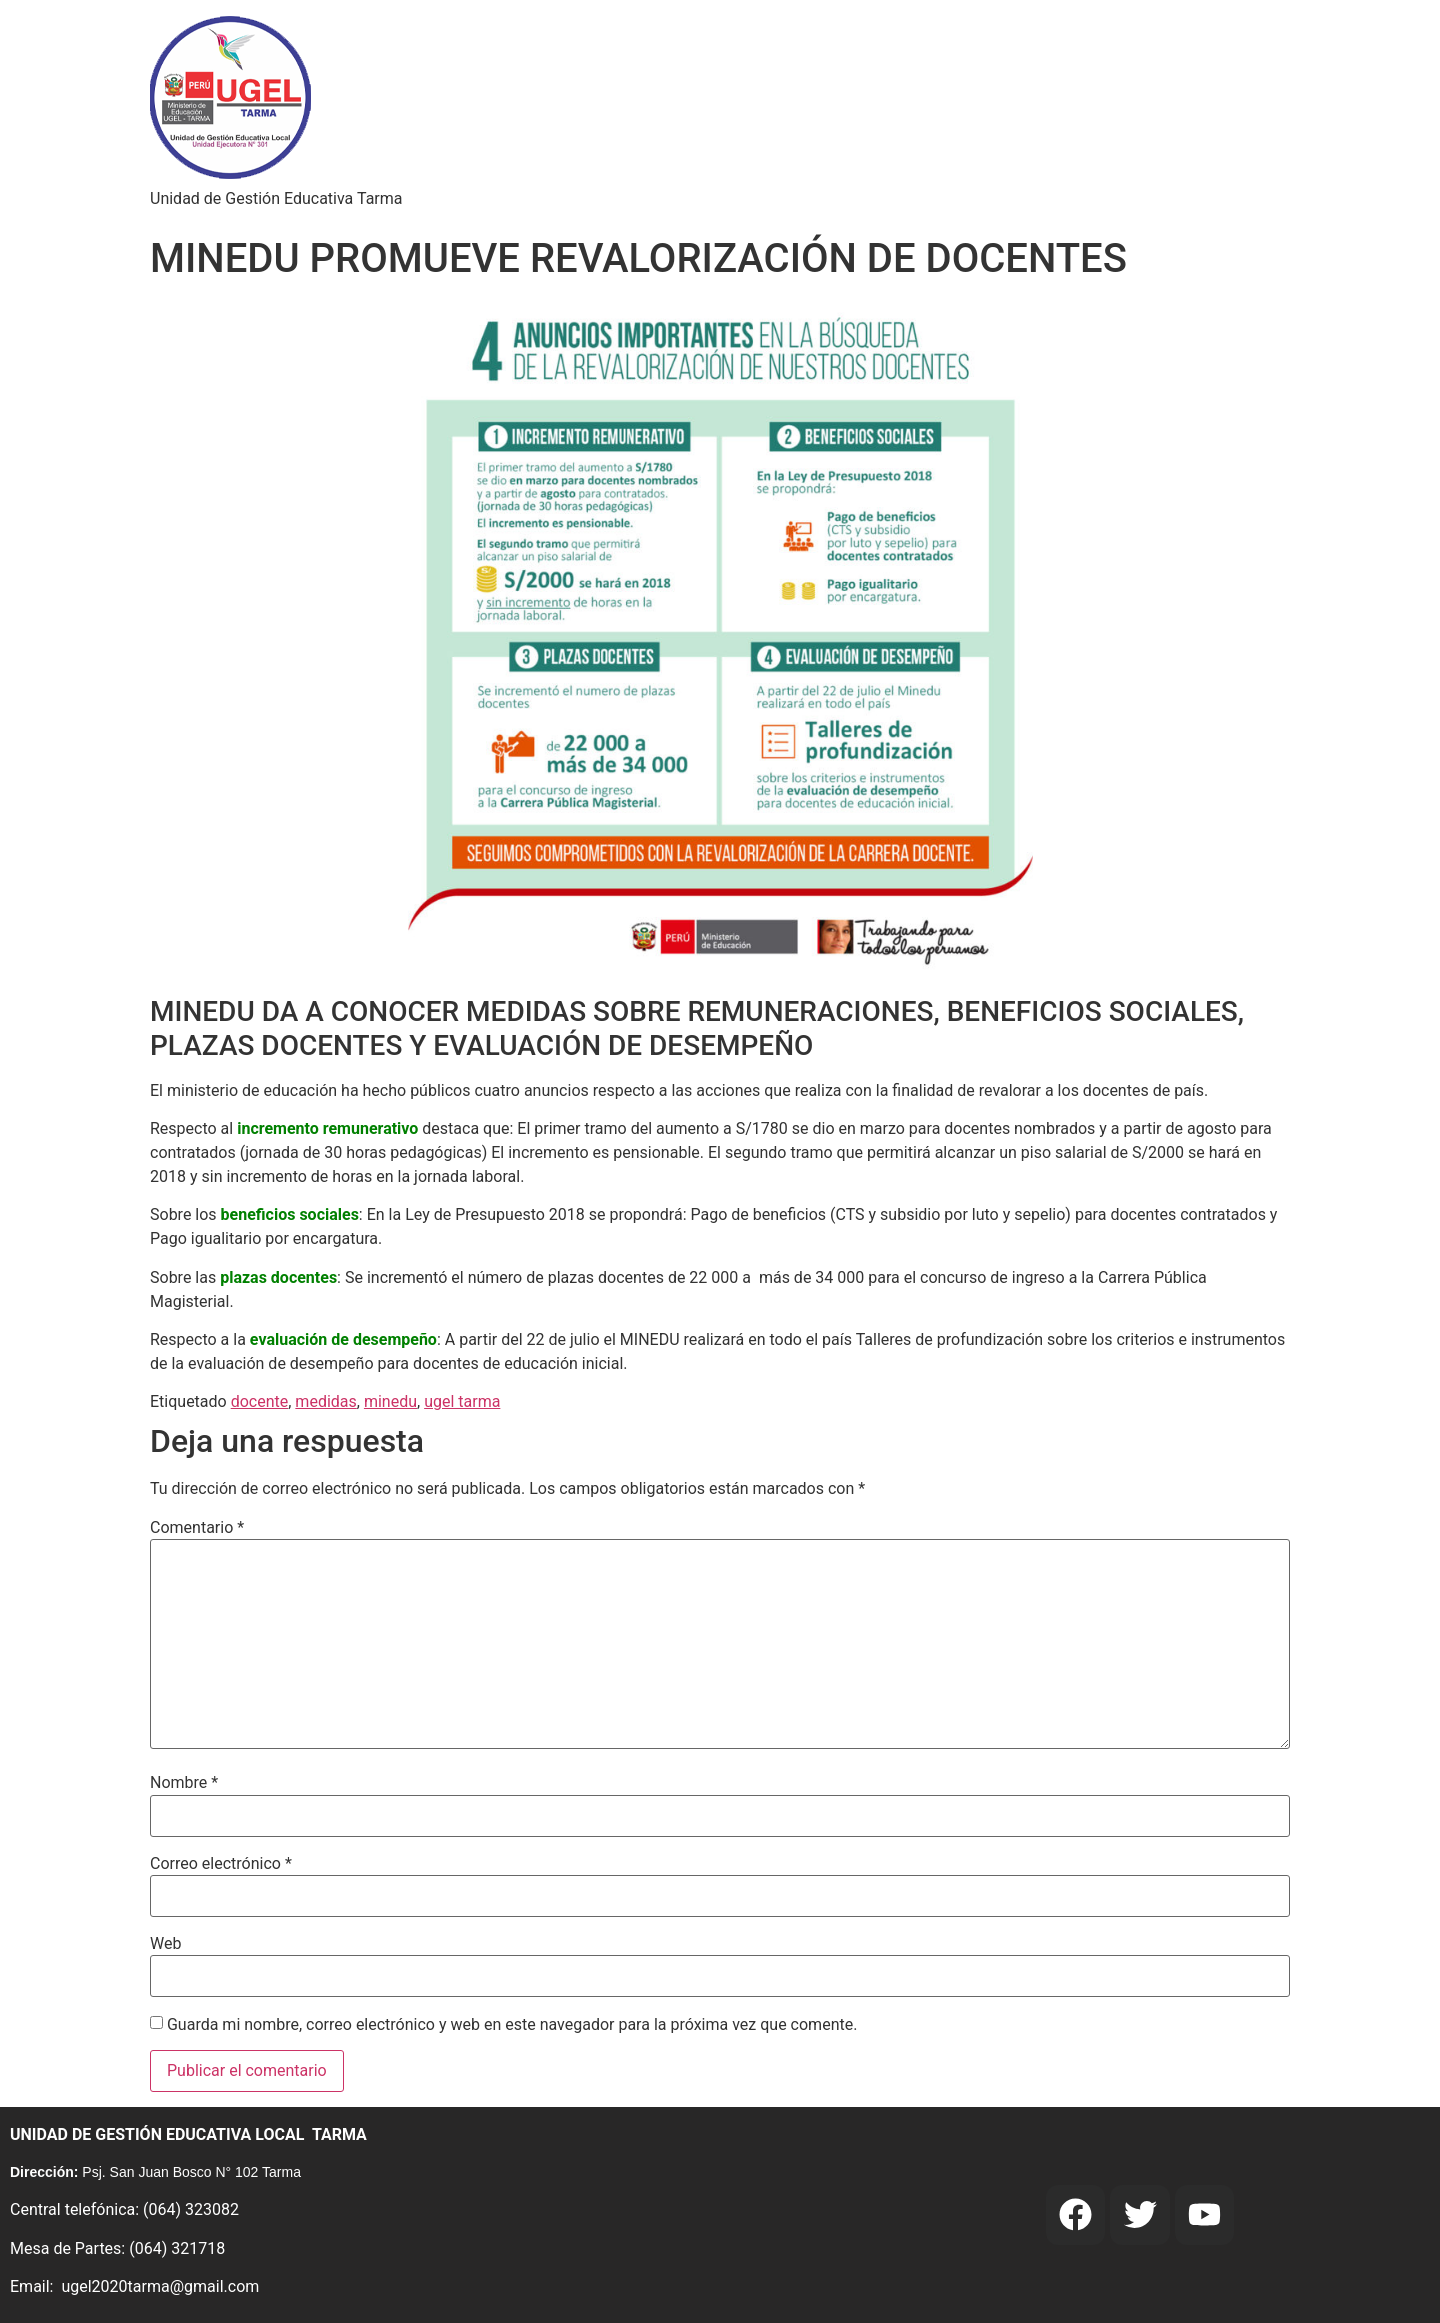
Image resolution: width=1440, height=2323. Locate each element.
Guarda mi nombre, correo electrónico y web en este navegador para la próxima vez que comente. (512, 2025)
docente (260, 1401)
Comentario (197, 1528)
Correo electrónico (221, 1864)
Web (165, 1944)
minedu (390, 1401)
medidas (325, 1401)
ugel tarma (462, 1401)
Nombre (184, 1783)
